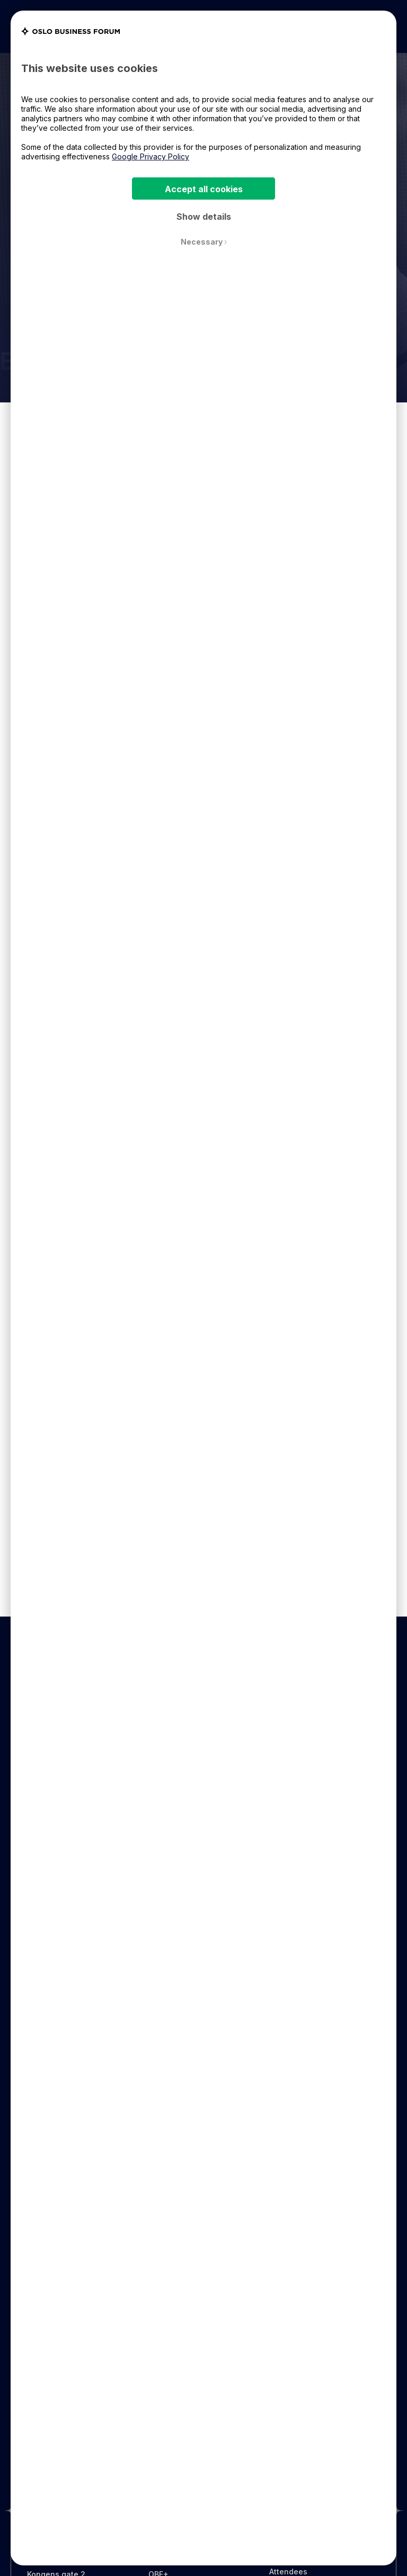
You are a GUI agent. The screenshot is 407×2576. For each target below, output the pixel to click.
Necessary (204, 242)
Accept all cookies (204, 189)
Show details (203, 216)
